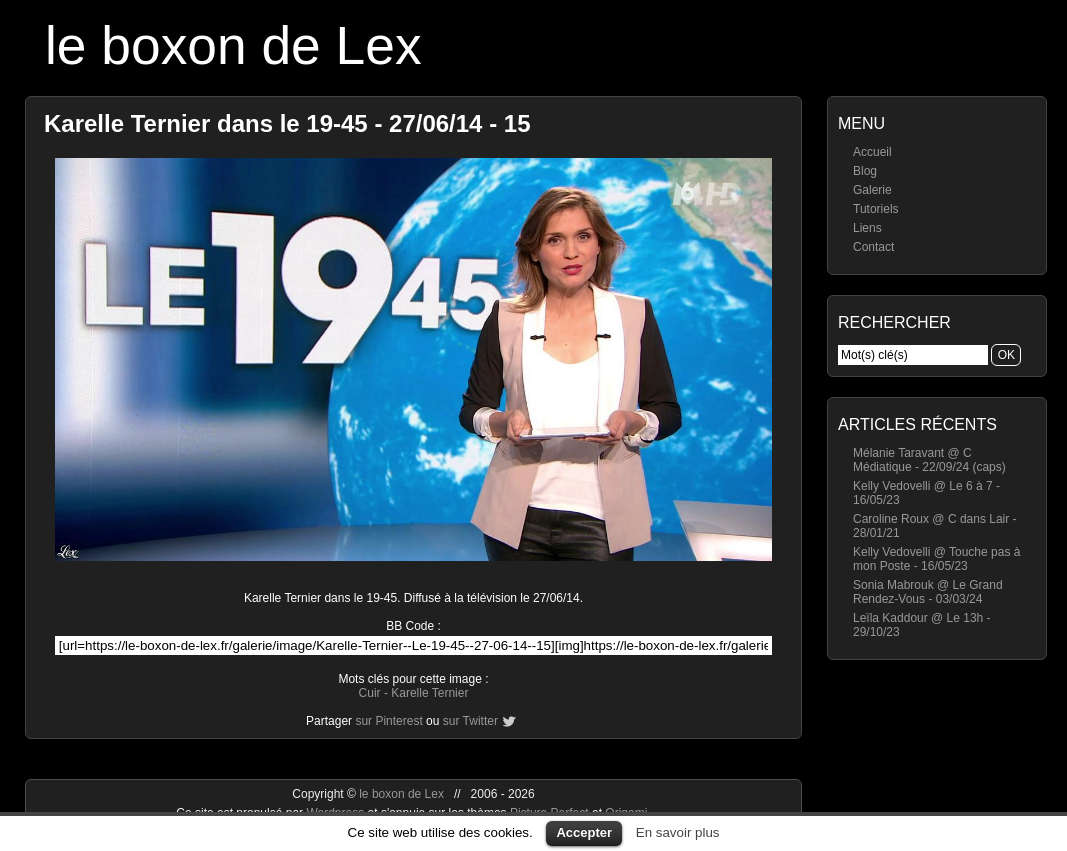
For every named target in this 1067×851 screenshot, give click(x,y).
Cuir (370, 693)
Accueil (872, 152)
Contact (873, 247)
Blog (865, 171)
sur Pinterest (388, 721)
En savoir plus (678, 832)
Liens (867, 228)
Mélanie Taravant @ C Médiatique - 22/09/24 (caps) (929, 460)
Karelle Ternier (429, 693)
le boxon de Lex (233, 45)
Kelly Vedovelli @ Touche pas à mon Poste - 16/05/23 (936, 559)
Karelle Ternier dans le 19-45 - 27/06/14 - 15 (287, 123)
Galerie (872, 190)
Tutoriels (876, 209)
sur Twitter (470, 721)
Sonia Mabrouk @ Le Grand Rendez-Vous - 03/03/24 (928, 592)
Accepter (584, 832)
